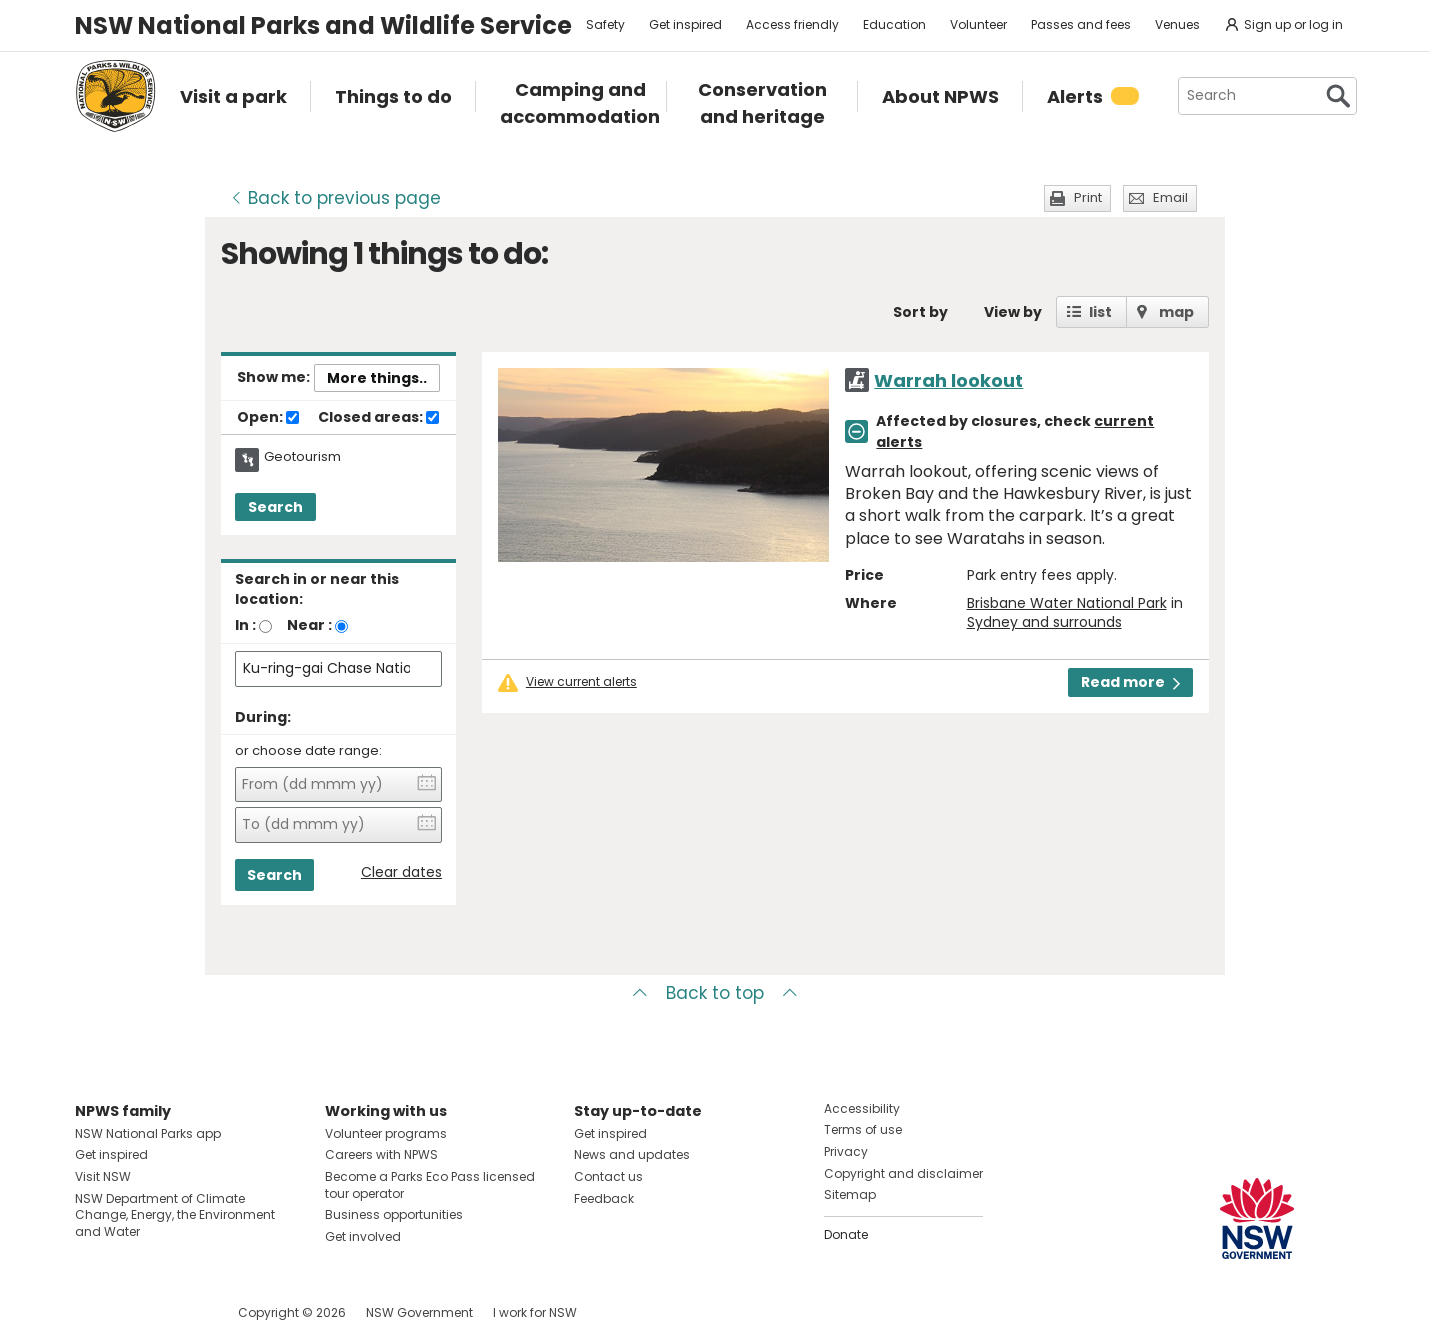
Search (275, 507)
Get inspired (685, 24)
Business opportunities (394, 1214)
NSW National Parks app (148, 1133)
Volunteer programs (386, 1133)
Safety (605, 24)
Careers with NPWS (381, 1154)
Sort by (920, 312)
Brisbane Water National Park (1067, 603)
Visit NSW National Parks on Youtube (179, 1312)
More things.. (377, 378)
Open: (268, 418)
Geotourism (302, 457)
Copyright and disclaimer (903, 1173)
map (1176, 312)
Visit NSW (103, 1176)
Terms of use (863, 1129)
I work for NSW (535, 1312)
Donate (846, 1234)
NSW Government (419, 1312)
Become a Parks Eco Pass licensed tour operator (430, 1185)
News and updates (632, 1154)
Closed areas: (378, 418)
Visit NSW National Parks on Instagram (136, 1312)
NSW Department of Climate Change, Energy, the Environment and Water (175, 1215)
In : (245, 625)
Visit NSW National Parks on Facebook (93, 1312)
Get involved (363, 1236)
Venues (1177, 24)
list (1100, 312)
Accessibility (862, 1108)
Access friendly (792, 24)
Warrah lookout (948, 380)
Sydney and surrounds (1044, 622)
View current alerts (581, 682)
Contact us (608, 1176)
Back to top (715, 993)
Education (894, 24)
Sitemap (850, 1194)
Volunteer (978, 24)
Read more (1130, 682)
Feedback (604, 1198)
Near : (309, 625)
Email (1170, 197)
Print (1088, 197)
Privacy (846, 1151)
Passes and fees (1081, 24)
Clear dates (401, 872)
